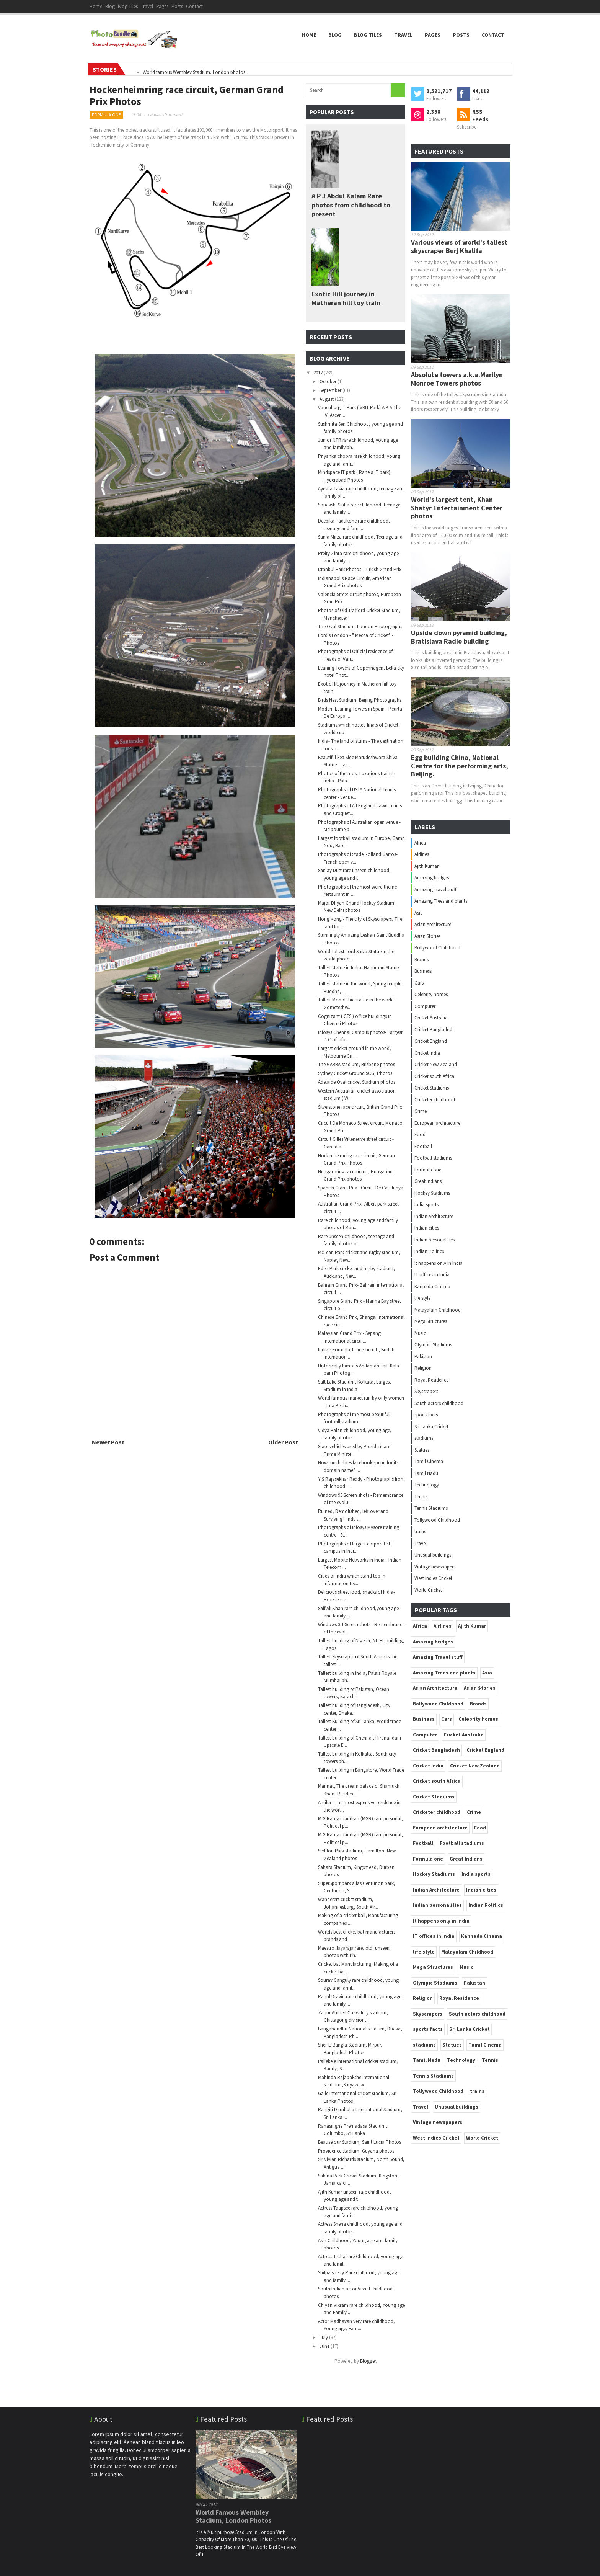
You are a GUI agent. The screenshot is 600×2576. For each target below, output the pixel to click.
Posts (177, 6)
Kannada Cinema (432, 1286)
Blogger (368, 2361)
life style (422, 1298)
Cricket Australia (431, 1017)
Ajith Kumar (426, 866)
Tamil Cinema (428, 1461)
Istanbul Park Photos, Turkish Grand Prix (359, 569)
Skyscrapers (426, 1391)
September (331, 390)
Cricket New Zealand (435, 1064)
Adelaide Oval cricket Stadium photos (356, 1082)
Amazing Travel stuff (435, 889)
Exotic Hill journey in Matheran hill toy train (345, 298)
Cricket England (430, 1041)
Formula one (106, 115)
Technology (426, 1485)
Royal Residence (431, 1380)
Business (423, 971)
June (325, 2346)
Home (96, 6)
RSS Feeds (480, 115)
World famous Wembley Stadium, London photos (194, 72)
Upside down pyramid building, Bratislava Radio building (459, 636)
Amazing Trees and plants (440, 901)
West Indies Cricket (433, 1578)
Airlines (421, 854)
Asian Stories (427, 936)
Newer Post (108, 1442)
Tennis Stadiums (431, 1508)
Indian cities (426, 1228)
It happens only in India (438, 1263)
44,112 (480, 91)
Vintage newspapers (434, 1566)
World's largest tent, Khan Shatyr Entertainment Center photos (456, 507)
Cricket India (427, 1053)
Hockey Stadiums (432, 1193)
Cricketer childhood (434, 1099)
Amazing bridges (431, 877)
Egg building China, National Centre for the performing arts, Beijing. (459, 765)
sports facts (426, 1414)
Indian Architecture (433, 1216)
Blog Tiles (128, 6)
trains (420, 1531)
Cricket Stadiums (431, 1088)
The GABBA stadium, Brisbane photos (356, 1064)
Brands (421, 959)
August (327, 399)
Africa (420, 843)
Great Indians (428, 1181)
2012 (318, 372)
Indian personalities (434, 1240)
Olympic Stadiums (433, 1344)
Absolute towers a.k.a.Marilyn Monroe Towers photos (457, 378)
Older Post (283, 1442)
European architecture (437, 1123)
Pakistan (423, 1356)
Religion (423, 1368)
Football (423, 1146)
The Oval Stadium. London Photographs (360, 626)
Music (420, 1333)
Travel (147, 6)
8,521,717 (439, 91)
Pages (162, 6)
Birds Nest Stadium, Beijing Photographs (359, 700)
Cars (419, 983)
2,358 (433, 111)
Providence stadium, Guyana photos (356, 2151)
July (324, 2337)
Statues (421, 1450)
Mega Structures (430, 1321)
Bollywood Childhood (437, 947)
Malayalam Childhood (437, 1310)
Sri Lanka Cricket (431, 1426)
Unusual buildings (432, 1555)
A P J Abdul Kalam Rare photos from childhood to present (350, 204)
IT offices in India (432, 1274)
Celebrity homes (431, 994)
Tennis (420, 1496)
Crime (420, 1111)
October (329, 381)
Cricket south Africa (434, 1076)
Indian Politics (429, 1251)
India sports (426, 1204)
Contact (194, 6)
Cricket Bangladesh (434, 1029)
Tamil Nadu (426, 1473)
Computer (424, 1006)
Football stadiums (433, 1158)
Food (420, 1134)
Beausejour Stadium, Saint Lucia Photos (359, 2142)
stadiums (423, 1438)
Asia (418, 913)
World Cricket (428, 1590)
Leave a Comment (165, 115)
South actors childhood (438, 1403)
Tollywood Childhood (437, 1520)
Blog (110, 6)
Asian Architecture (432, 924)
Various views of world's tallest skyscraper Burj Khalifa (459, 246)
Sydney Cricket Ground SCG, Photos (355, 1073)
